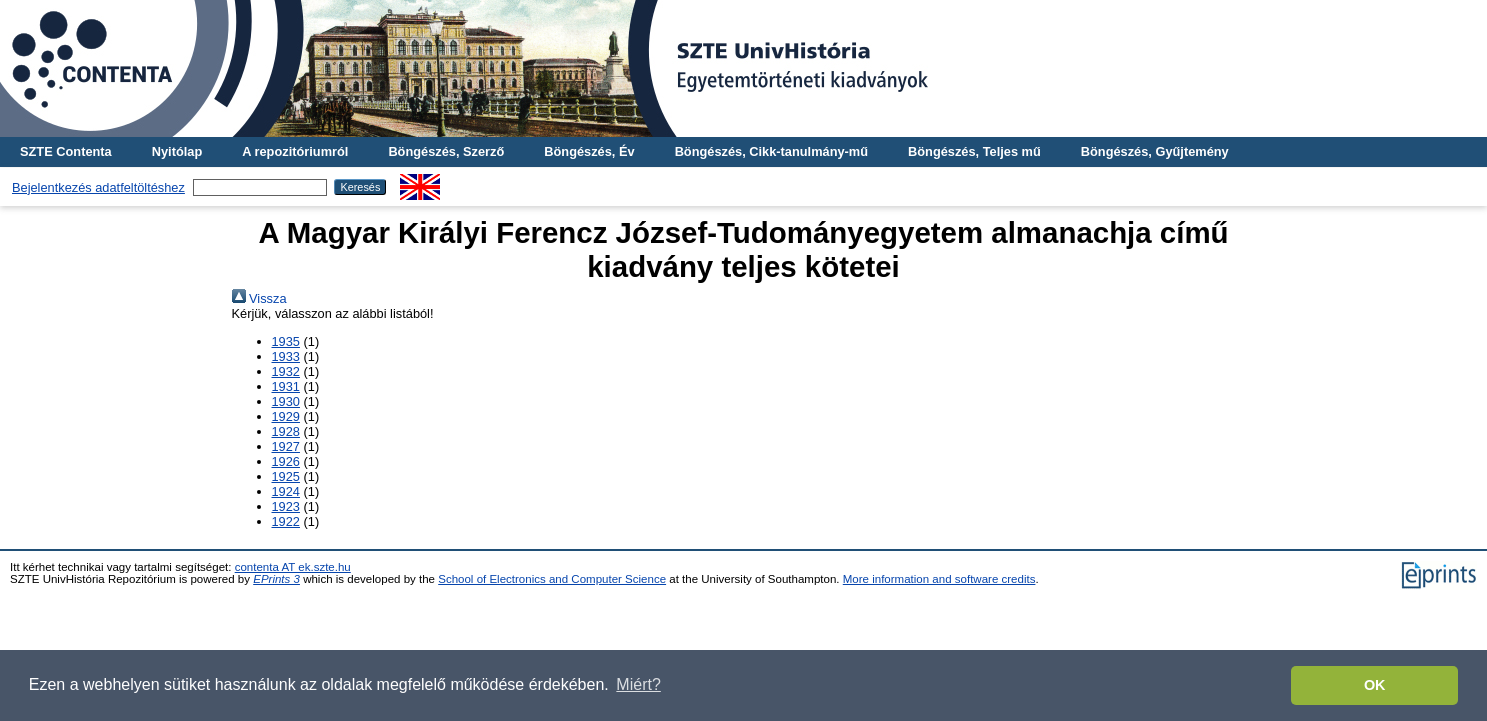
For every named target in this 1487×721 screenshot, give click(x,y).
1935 (286, 341)
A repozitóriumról (295, 151)
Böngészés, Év (589, 151)
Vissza (259, 298)
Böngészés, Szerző (446, 151)
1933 (286, 356)
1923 (286, 506)
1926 (286, 461)
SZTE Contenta (66, 151)
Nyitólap (177, 151)
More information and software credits (939, 579)
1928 (286, 431)
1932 (286, 371)
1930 (286, 401)
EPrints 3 (276, 579)
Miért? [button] (638, 684)
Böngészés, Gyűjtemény (1155, 151)
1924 (286, 491)
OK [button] (1375, 685)
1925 (286, 476)
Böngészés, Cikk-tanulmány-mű (771, 151)
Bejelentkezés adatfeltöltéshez (98, 187)
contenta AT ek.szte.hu (293, 567)
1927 (286, 446)
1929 (286, 416)
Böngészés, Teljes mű (974, 151)
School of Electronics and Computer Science (552, 579)
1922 (286, 521)
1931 (286, 386)
